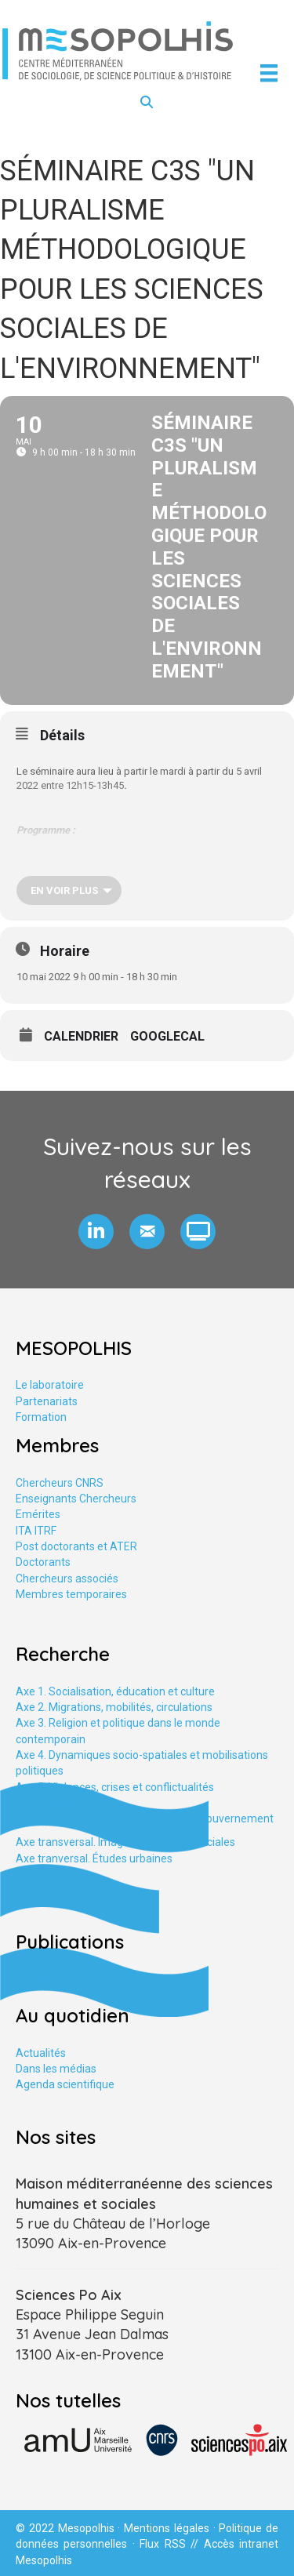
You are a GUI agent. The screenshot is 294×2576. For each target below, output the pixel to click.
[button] (96, 1231)
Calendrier (81, 1037)
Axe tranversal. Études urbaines (94, 1858)
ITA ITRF (36, 1530)
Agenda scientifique (65, 2084)
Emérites (38, 1514)
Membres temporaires (71, 1594)
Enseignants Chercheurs (76, 1498)
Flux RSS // (171, 2544)
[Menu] (268, 72)
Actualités (41, 2053)
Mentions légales (166, 2528)
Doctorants (43, 1562)
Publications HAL (57, 1979)
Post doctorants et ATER (76, 1546)
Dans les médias (56, 2068)
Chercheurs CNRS (59, 1483)
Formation (41, 1417)
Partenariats (47, 1401)
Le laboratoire (50, 1385)
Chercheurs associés (67, 1578)
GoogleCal (167, 1037)
